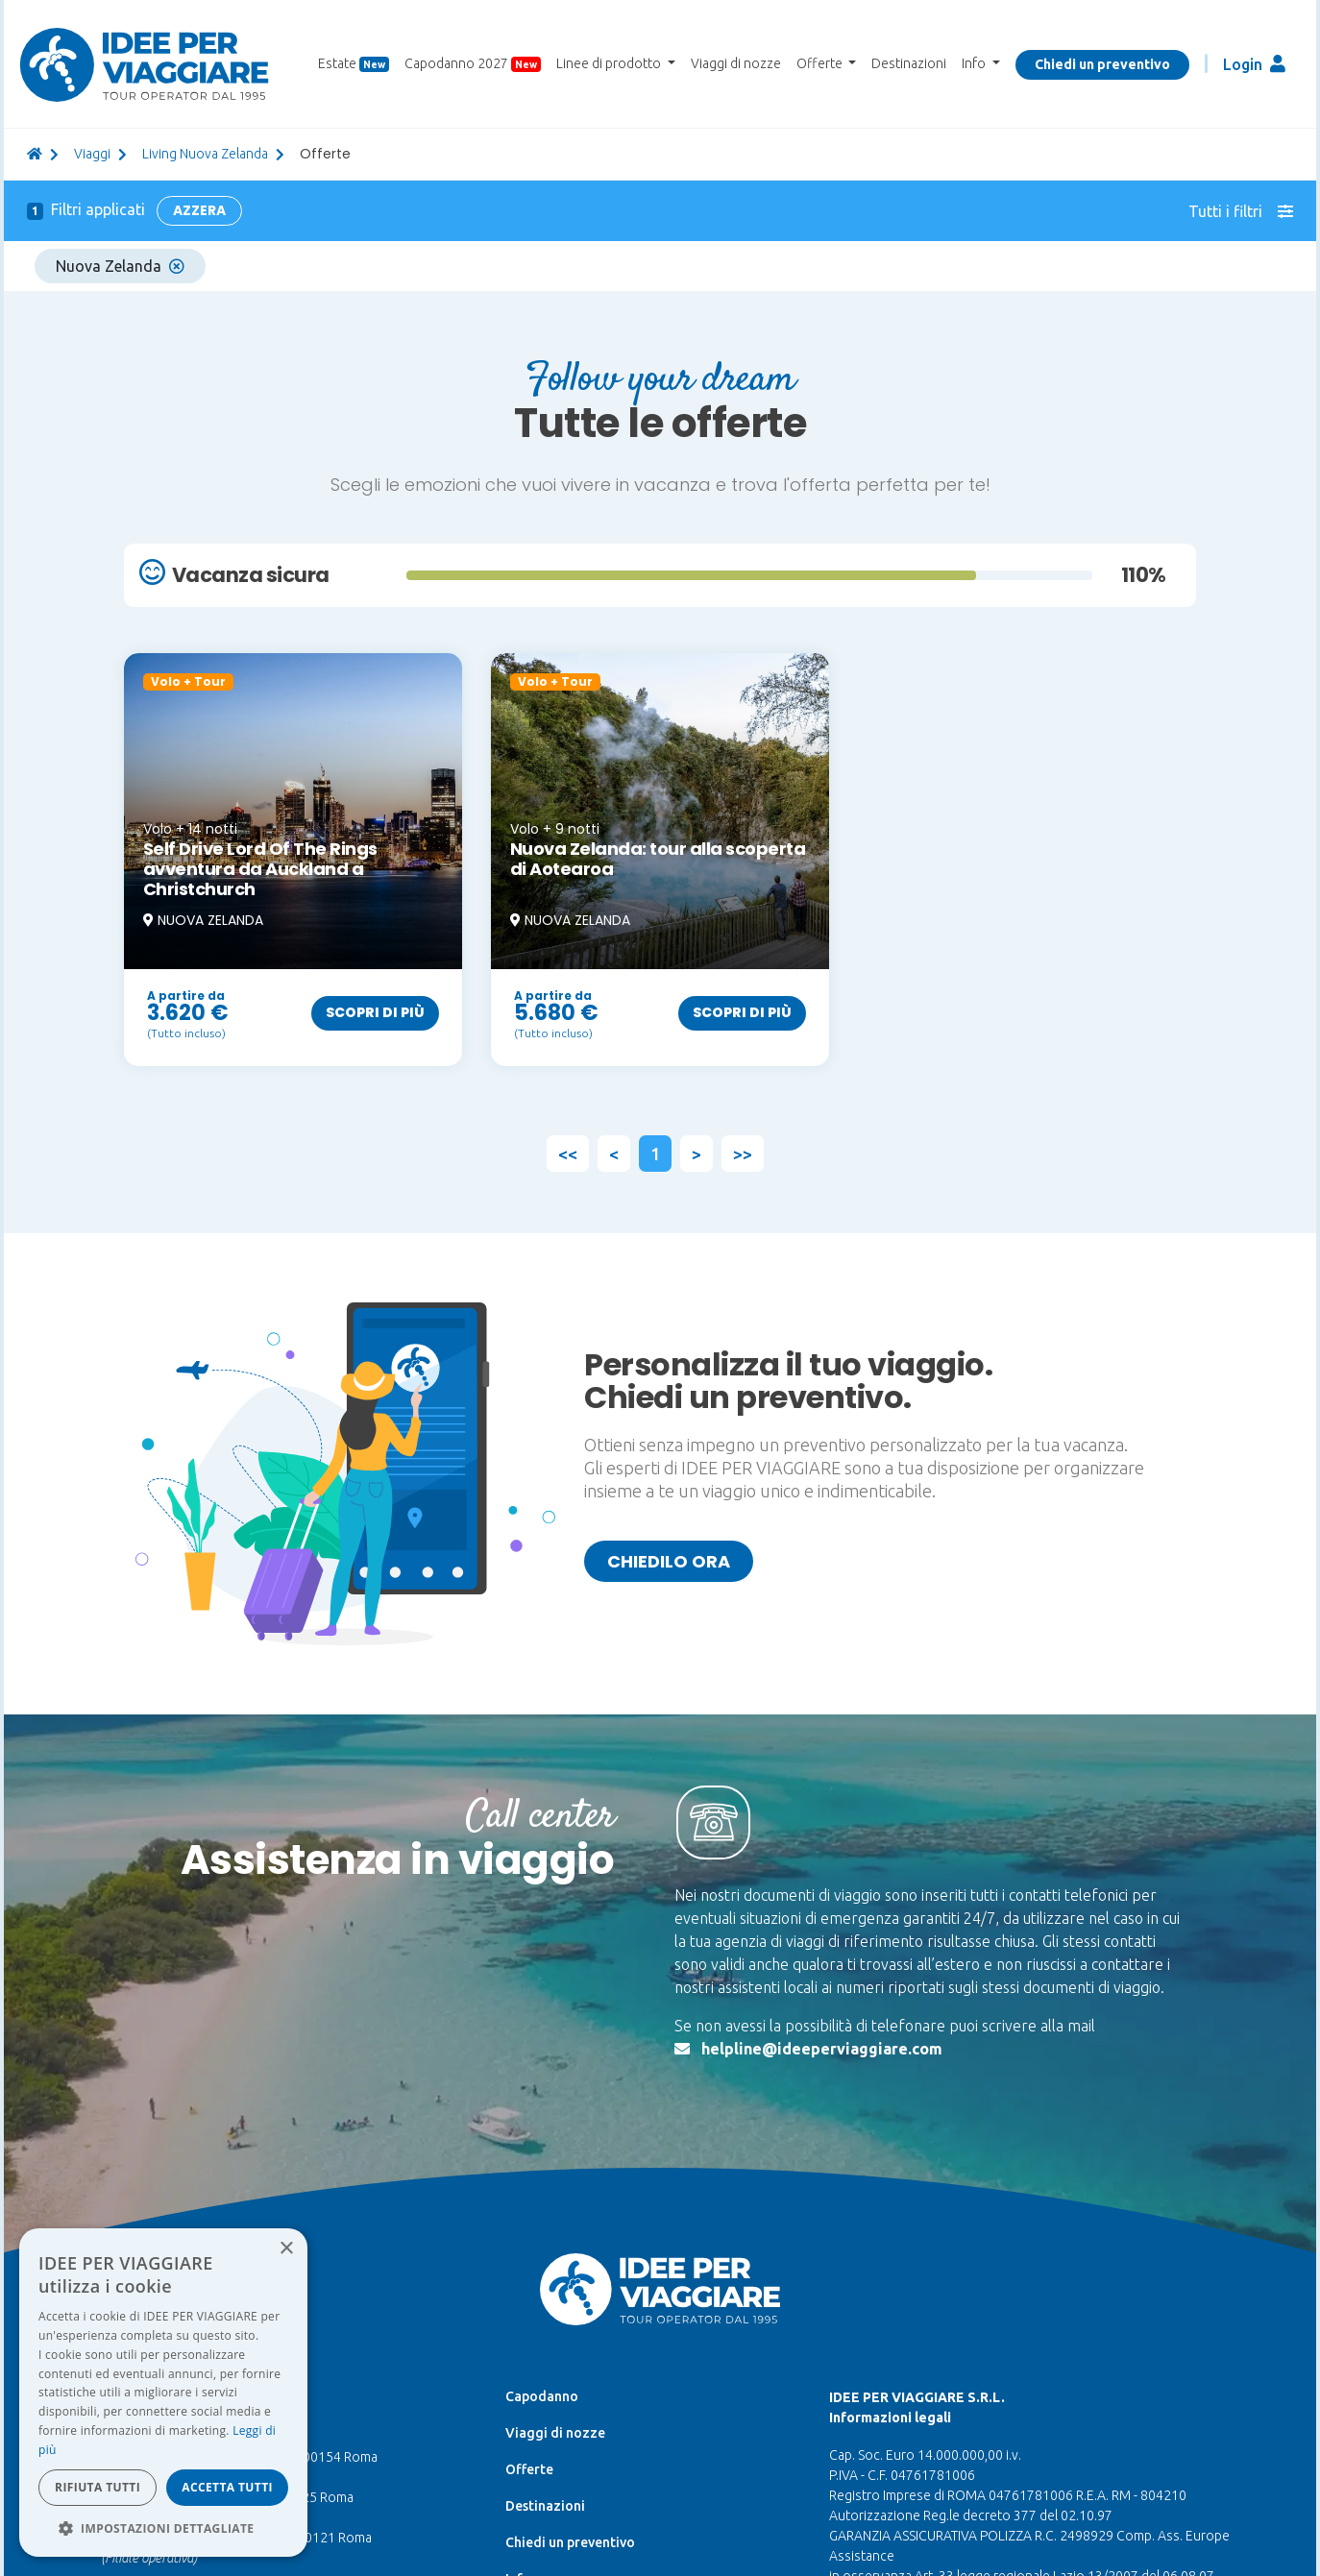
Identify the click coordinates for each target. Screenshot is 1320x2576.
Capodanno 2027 (472, 64)
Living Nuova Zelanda (205, 153)
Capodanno (541, 2396)
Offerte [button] (820, 63)
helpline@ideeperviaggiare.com (821, 2048)
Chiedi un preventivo (1102, 64)
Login (1254, 64)
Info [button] (975, 63)
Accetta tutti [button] (227, 2487)
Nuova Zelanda (120, 266)
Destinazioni (908, 63)
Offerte (529, 2469)
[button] (163, 2528)
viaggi (92, 153)
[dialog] (163, 2392)
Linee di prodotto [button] (610, 63)
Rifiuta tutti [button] (97, 2487)
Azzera (199, 210)
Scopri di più (375, 1012)
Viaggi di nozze (736, 63)
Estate (353, 64)
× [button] (286, 2249)
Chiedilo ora (668, 1561)
